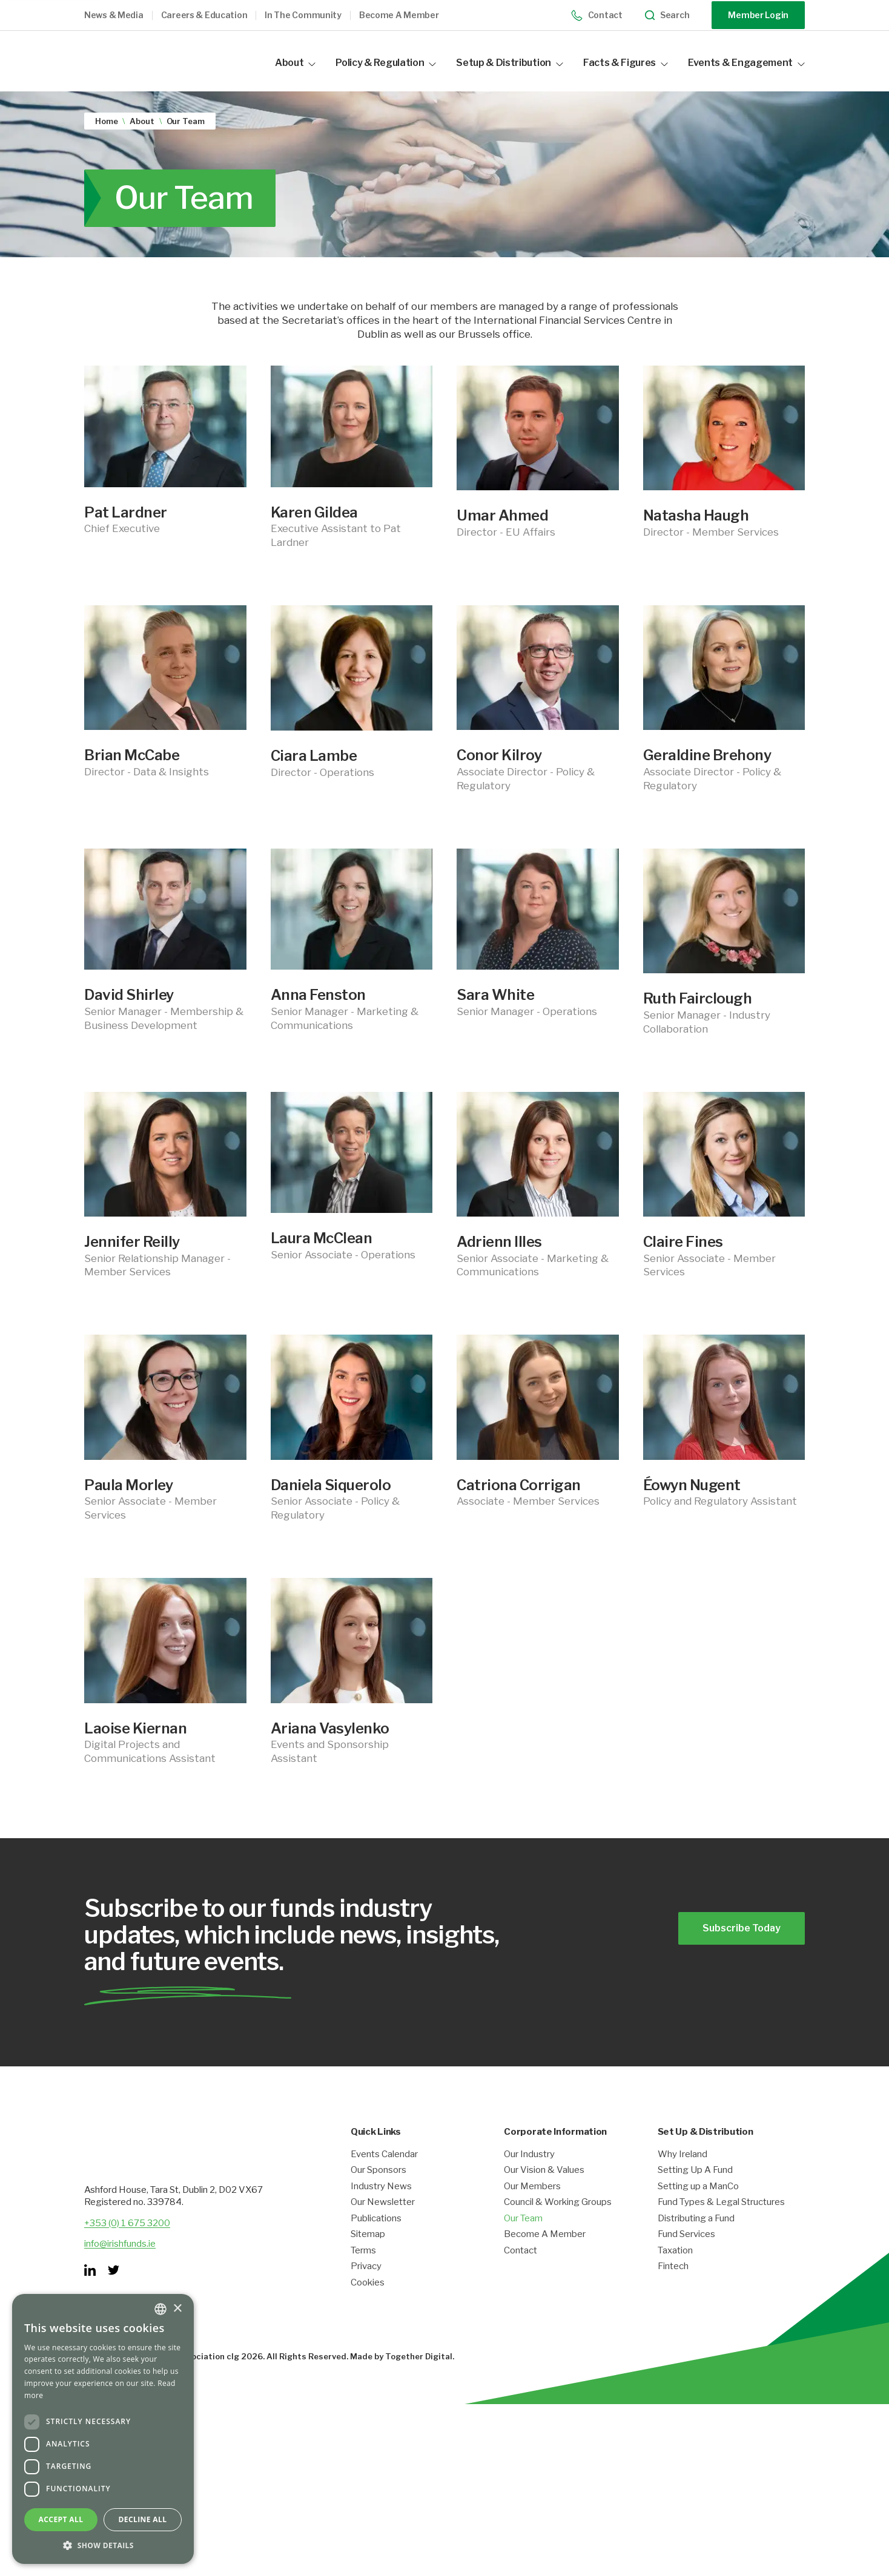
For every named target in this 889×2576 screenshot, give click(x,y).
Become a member (399, 15)
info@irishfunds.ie (120, 2267)
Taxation (675, 2274)
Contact (597, 15)
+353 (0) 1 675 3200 (127, 2246)
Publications (376, 2242)
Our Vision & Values (544, 2194)
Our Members (532, 2210)
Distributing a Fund (696, 2242)
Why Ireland (682, 2178)
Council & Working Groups (558, 2226)
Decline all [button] (143, 2519)
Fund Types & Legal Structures (721, 2226)
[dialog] (103, 2429)
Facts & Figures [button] (625, 62)
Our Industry (529, 2178)
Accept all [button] (61, 2519)
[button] (122, 15)
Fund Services (686, 2258)
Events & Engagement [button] (746, 62)
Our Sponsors (378, 2194)
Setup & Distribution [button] (509, 62)
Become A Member (545, 2258)
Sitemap (368, 2258)
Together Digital (418, 2380)
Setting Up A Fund (695, 2194)
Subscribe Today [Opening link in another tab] (736, 1935)
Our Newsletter (383, 2226)
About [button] (295, 62)
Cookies (368, 2306)
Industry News (381, 2210)
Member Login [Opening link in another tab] (758, 15)
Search (667, 15)
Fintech (673, 2290)
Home (106, 120)
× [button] (177, 2308)
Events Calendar (384, 2178)
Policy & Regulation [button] (385, 62)
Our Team (523, 2242)
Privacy (366, 2290)
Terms (363, 2274)
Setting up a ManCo (698, 2210)
